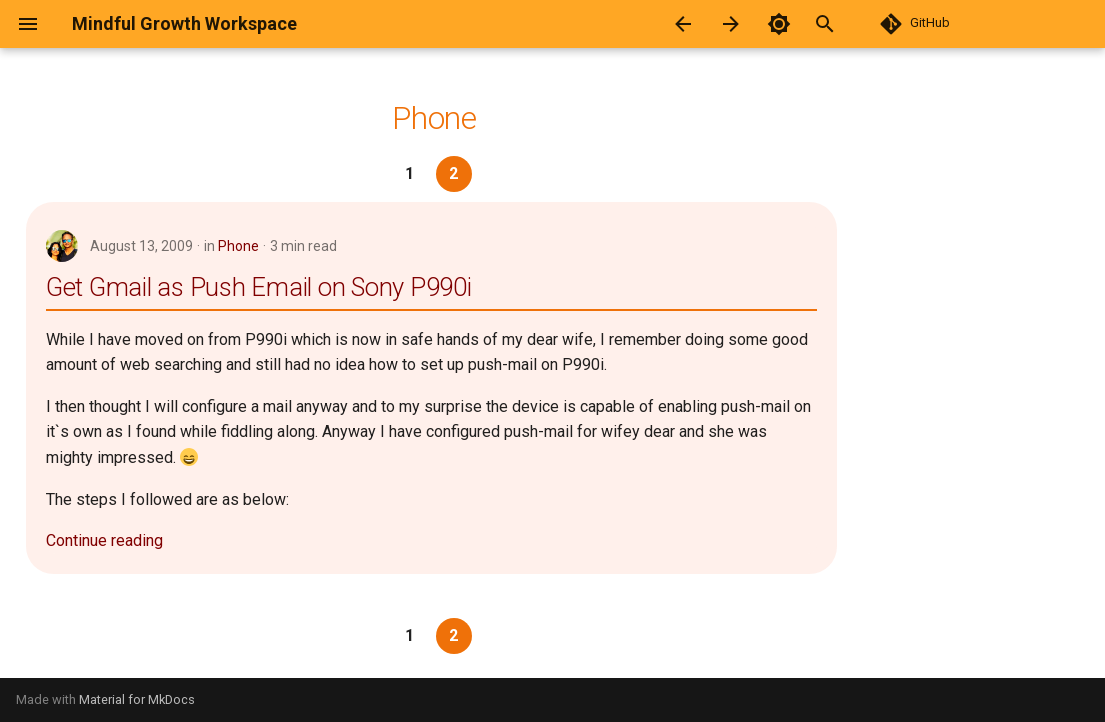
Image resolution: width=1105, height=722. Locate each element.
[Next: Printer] (731, 24)
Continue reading (104, 540)
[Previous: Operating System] (683, 24)
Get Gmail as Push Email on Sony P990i (259, 287)
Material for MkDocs (137, 699)
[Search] (847, 24)
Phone (238, 246)
